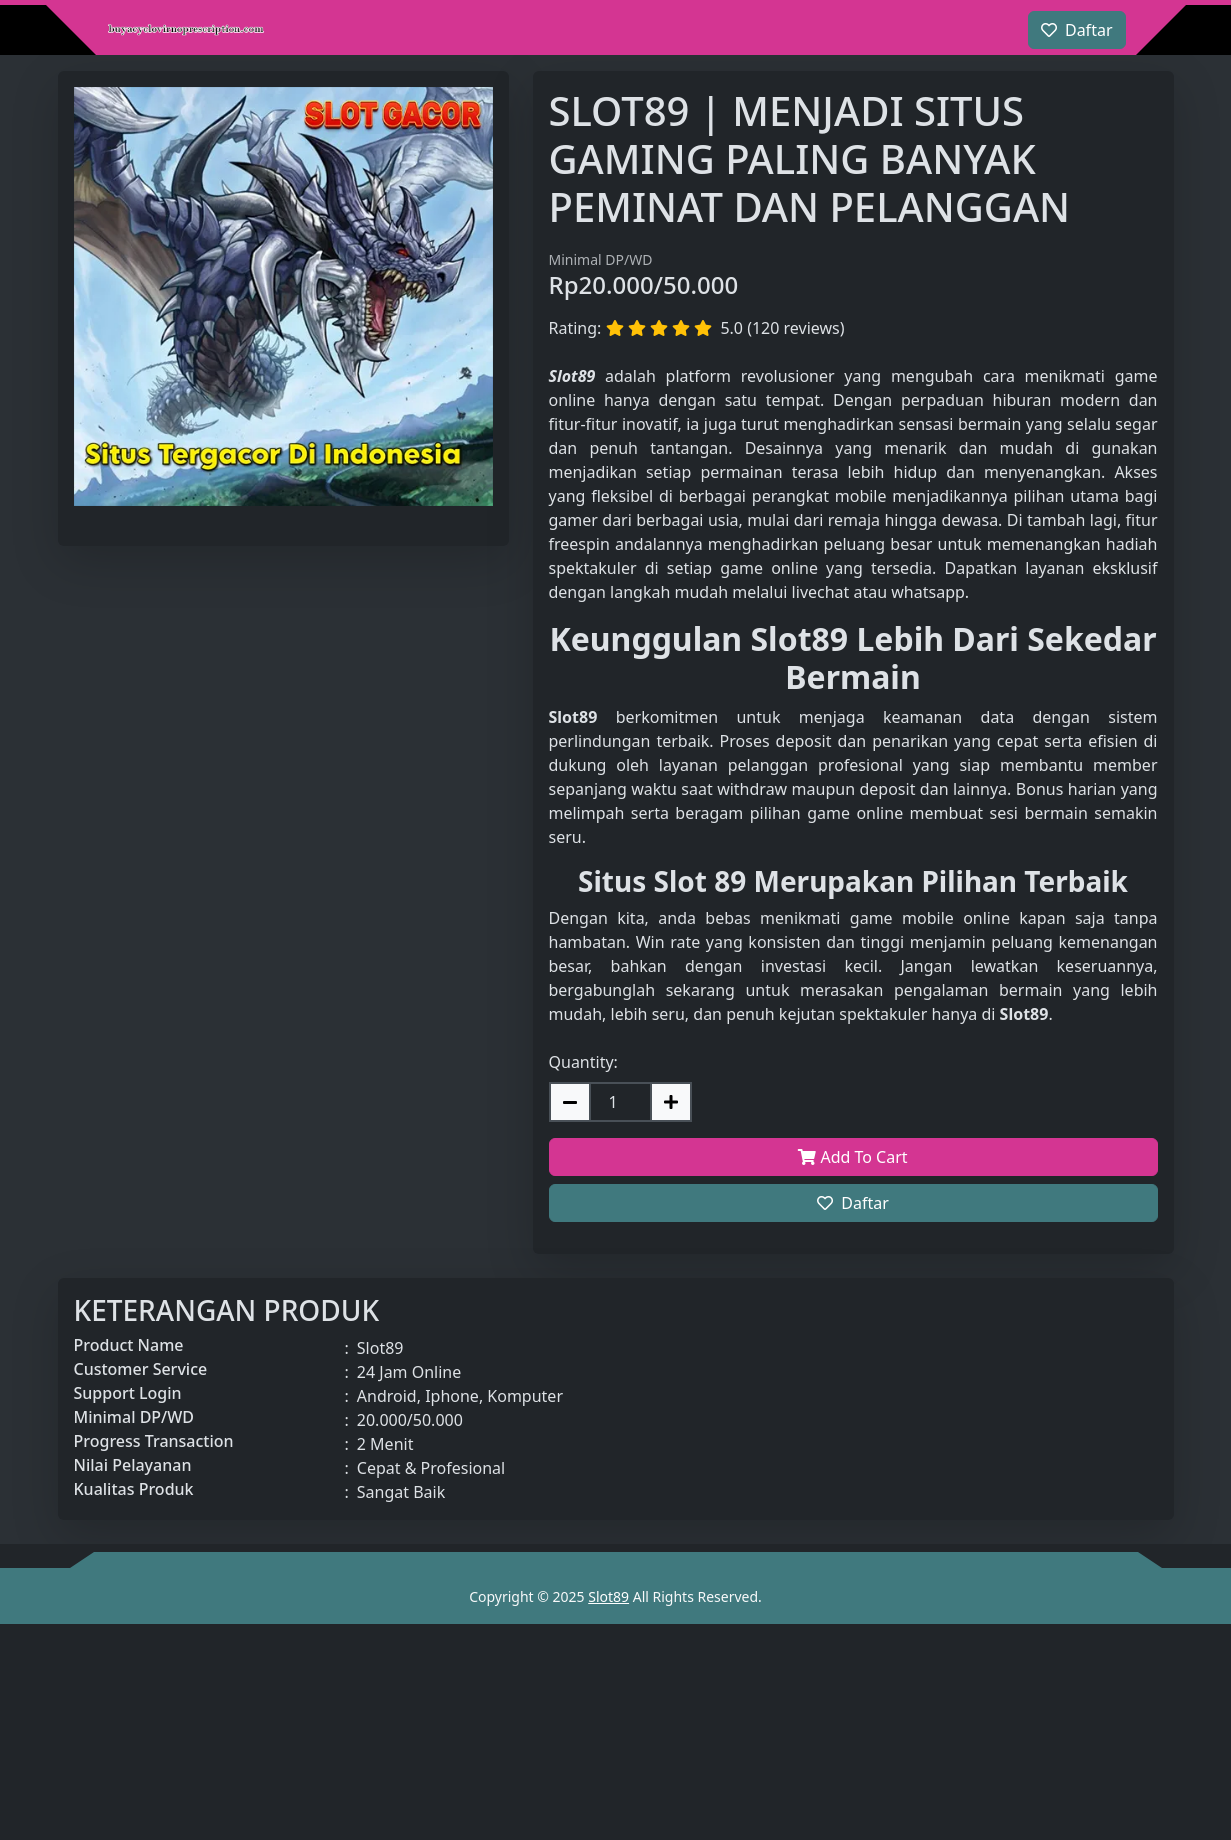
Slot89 (608, 1596)
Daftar (853, 1203)
